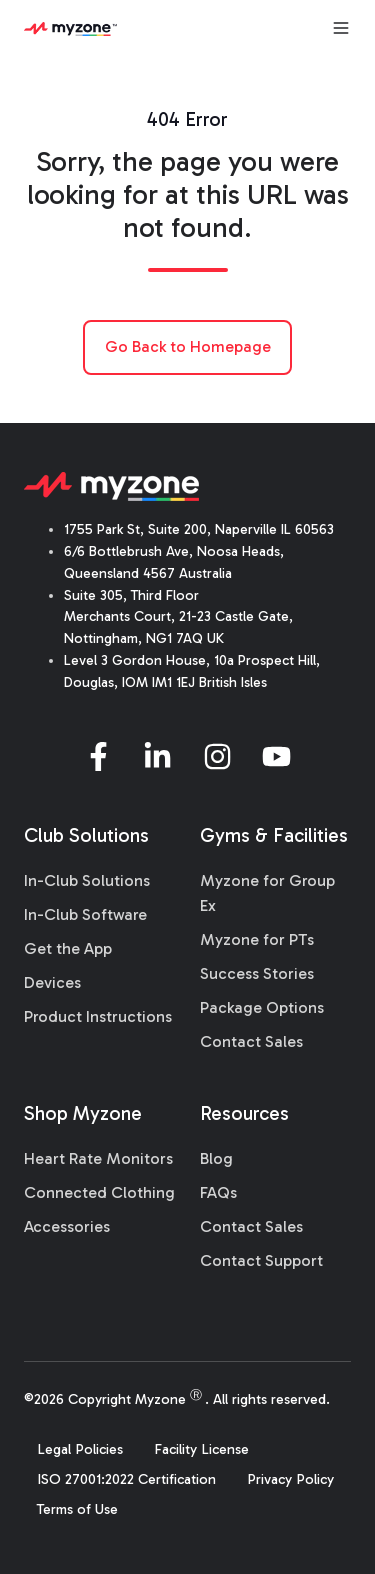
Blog (216, 1158)
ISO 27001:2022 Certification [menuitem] (126, 1479)
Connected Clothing (99, 1192)
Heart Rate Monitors (98, 1158)
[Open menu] (341, 28)
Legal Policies (80, 1449)
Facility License (201, 1449)
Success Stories (257, 973)
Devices (52, 982)
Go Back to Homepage (188, 346)
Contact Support (261, 1260)
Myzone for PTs (257, 939)
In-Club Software (85, 914)
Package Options (262, 1007)
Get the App (68, 948)
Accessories (67, 1226)
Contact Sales (251, 1041)
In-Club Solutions (87, 880)
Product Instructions (98, 1016)
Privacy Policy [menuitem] (290, 1479)
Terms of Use (77, 1509)
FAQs (218, 1192)
